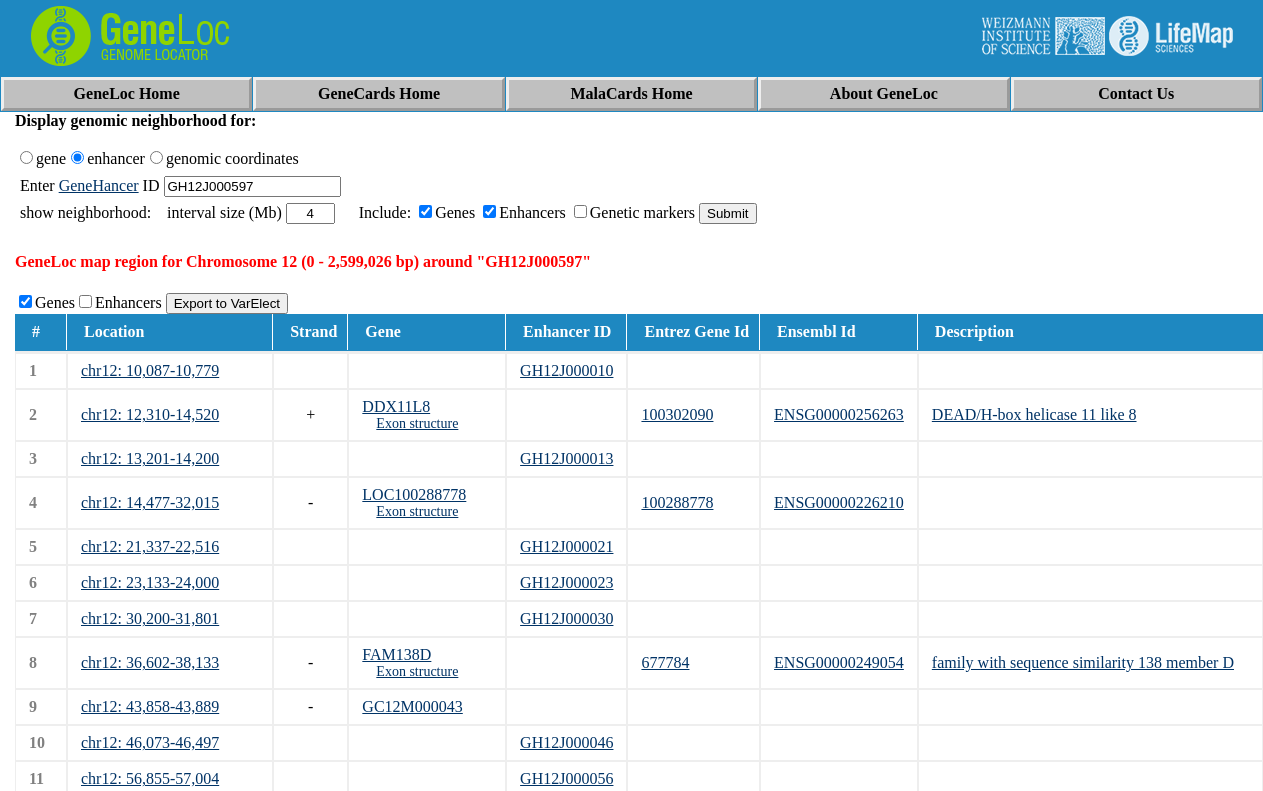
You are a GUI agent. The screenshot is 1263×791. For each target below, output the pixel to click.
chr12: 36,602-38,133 (150, 662)
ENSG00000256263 (839, 414)
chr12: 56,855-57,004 (150, 778)
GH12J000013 (566, 458)
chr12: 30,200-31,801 (150, 618)
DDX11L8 (396, 406)
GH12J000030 (566, 618)
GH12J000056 (566, 778)
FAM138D (396, 654)
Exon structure (417, 423)
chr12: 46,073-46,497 (150, 742)
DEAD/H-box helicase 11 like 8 (1034, 414)
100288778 (677, 502)
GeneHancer (99, 185)
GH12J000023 (566, 582)
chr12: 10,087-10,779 (150, 370)
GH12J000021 (566, 546)
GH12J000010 (566, 370)
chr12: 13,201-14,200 (150, 458)
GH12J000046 (566, 742)
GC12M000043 (412, 706)
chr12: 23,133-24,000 (150, 582)
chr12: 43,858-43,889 (150, 706)
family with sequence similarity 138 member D (1083, 662)
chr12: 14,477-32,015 (150, 502)
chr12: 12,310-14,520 (150, 414)
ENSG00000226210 (839, 502)
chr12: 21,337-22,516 (150, 546)
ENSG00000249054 (839, 662)
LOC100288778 (414, 494)
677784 (665, 662)
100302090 (677, 414)
